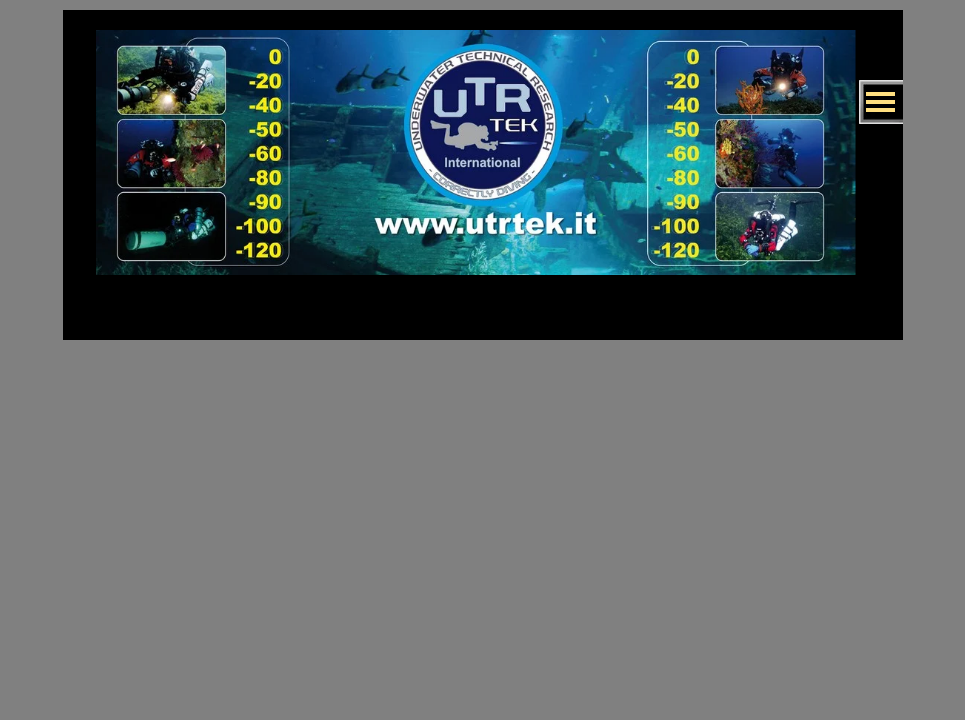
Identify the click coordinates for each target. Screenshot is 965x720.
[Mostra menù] (881, 102)
